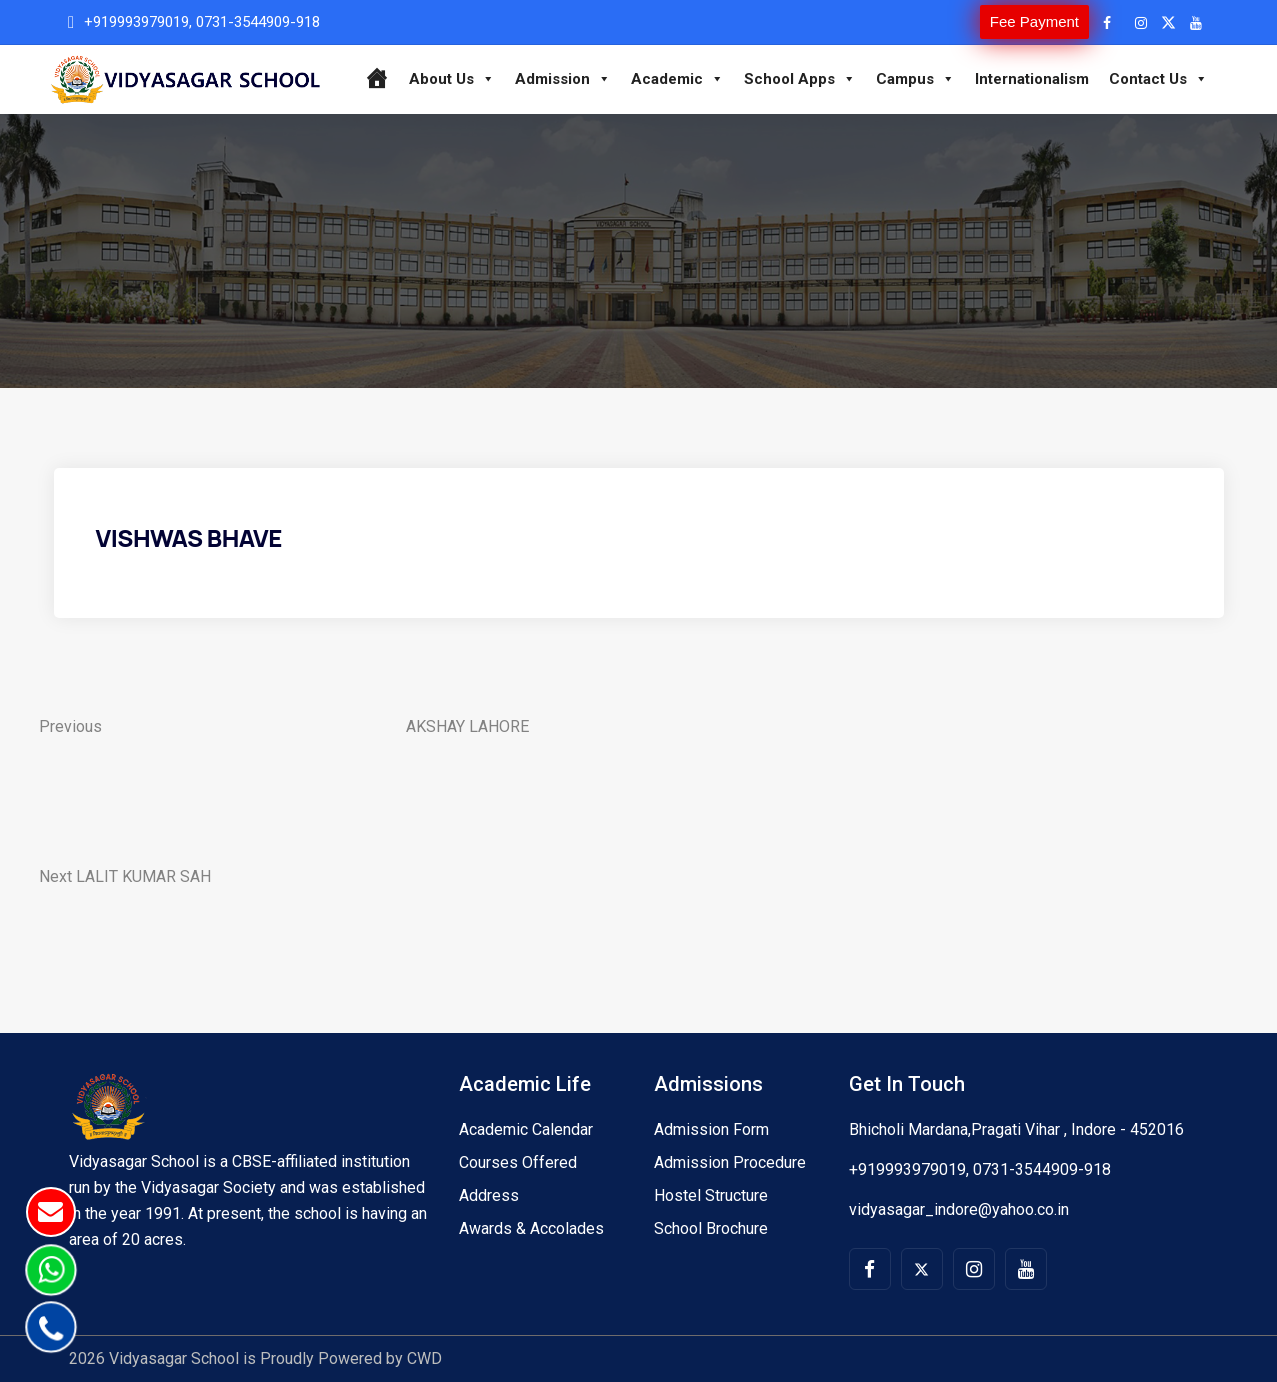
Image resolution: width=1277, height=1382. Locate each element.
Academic (677, 79)
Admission (563, 79)
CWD (424, 1358)
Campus (915, 79)
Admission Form (711, 1129)
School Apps (800, 79)
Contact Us (1158, 79)
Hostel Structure (711, 1195)
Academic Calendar (526, 1129)
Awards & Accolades (531, 1228)
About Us (452, 79)
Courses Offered (518, 1162)
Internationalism (1032, 79)
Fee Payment (1034, 21)
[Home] (376, 79)
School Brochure (711, 1228)
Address (489, 1195)
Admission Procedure (730, 1162)
